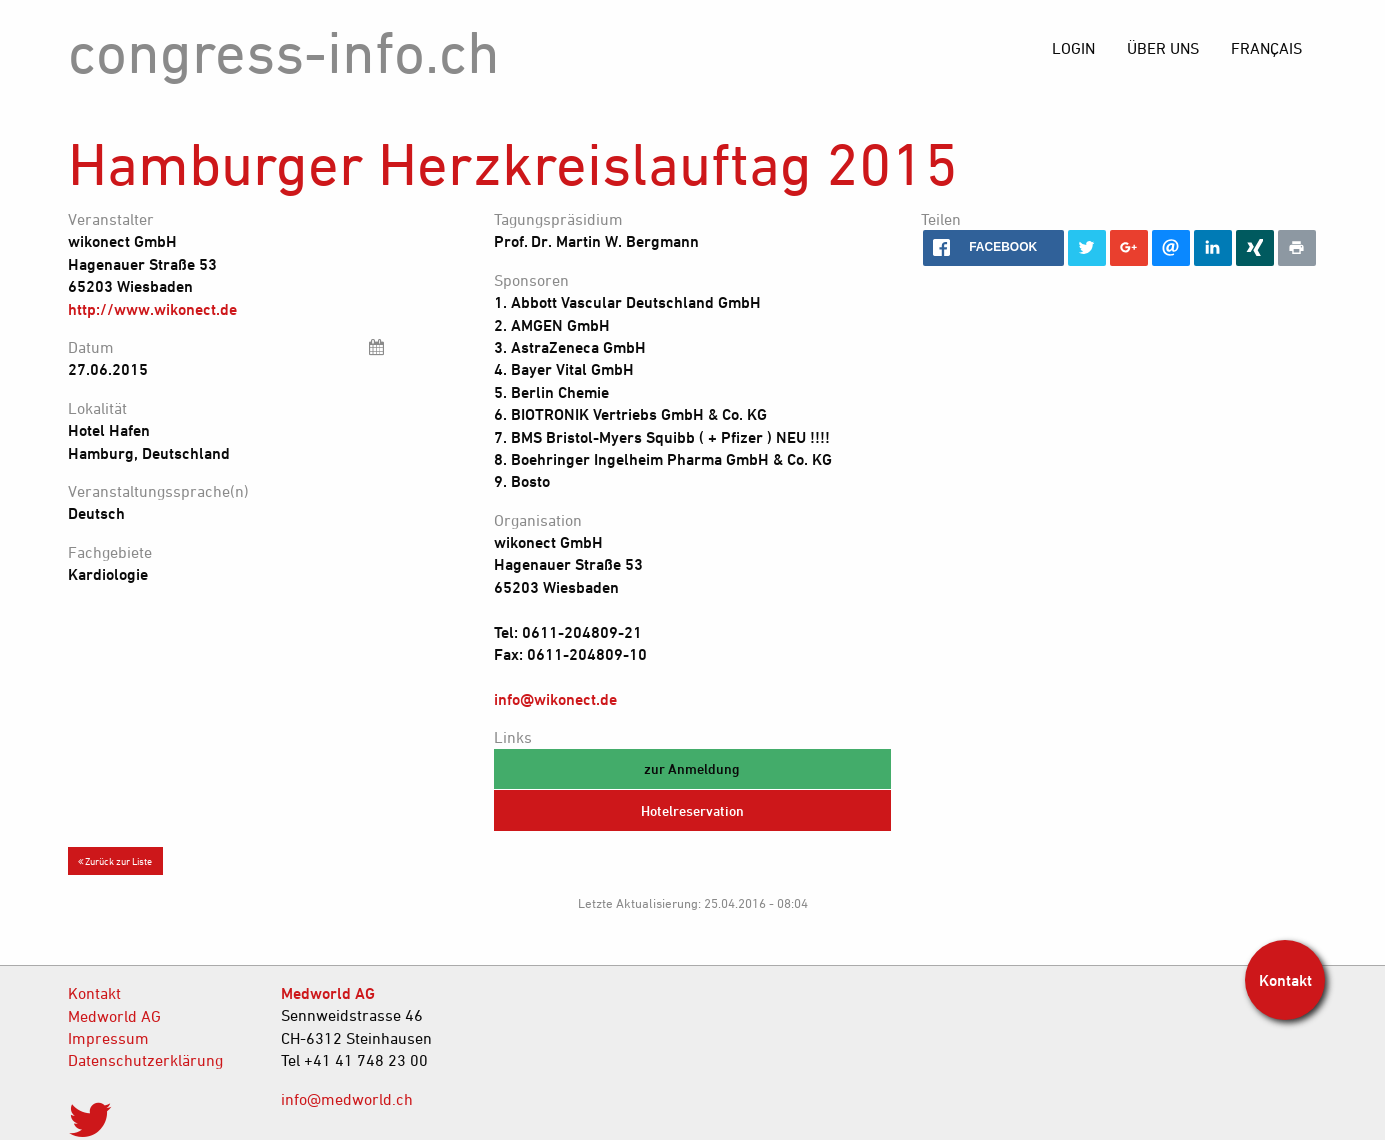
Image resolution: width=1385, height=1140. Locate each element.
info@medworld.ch (347, 1099)
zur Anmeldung (692, 768)
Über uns (1163, 48)
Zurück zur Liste (115, 861)
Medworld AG (114, 1016)
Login (1073, 48)
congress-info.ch (284, 51)
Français (1266, 48)
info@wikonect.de (555, 699)
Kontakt (94, 993)
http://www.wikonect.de (152, 309)
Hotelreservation (692, 810)
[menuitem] (1266, 48)
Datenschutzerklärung (145, 1060)
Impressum (108, 1038)
